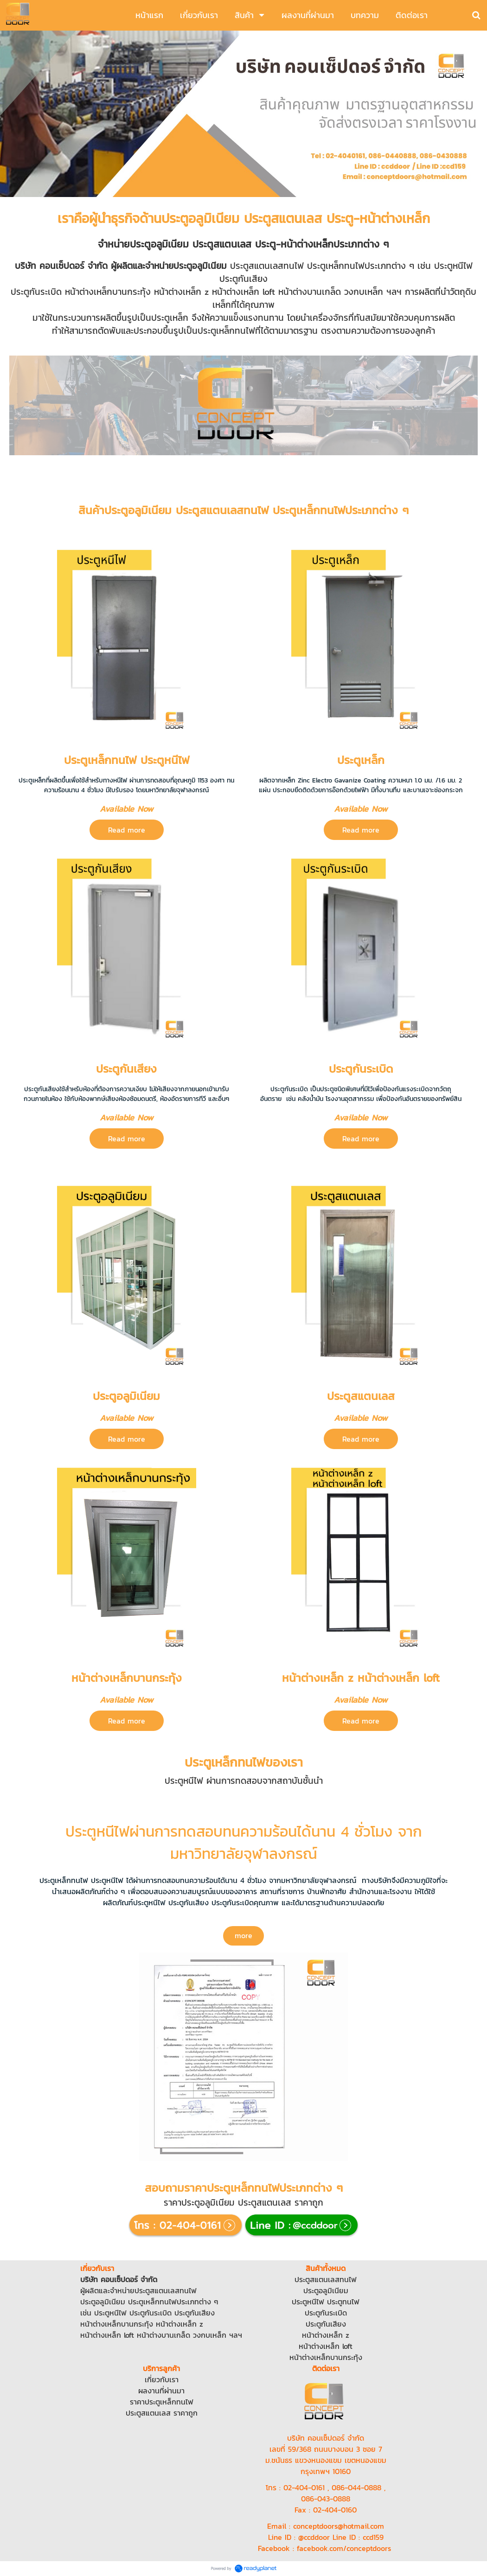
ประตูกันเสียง (194, 2312)
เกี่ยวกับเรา (162, 2379)
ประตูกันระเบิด (150, 2312)
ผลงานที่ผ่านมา (161, 2390)
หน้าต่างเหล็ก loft (107, 2335)
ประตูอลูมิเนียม (102, 2301)
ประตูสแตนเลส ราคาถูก (162, 2412)
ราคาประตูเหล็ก (153, 2401)
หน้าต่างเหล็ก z (179, 2323)
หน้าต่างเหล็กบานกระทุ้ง (116, 2323)
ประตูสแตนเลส (157, 2290)
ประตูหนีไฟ (110, 2312)
